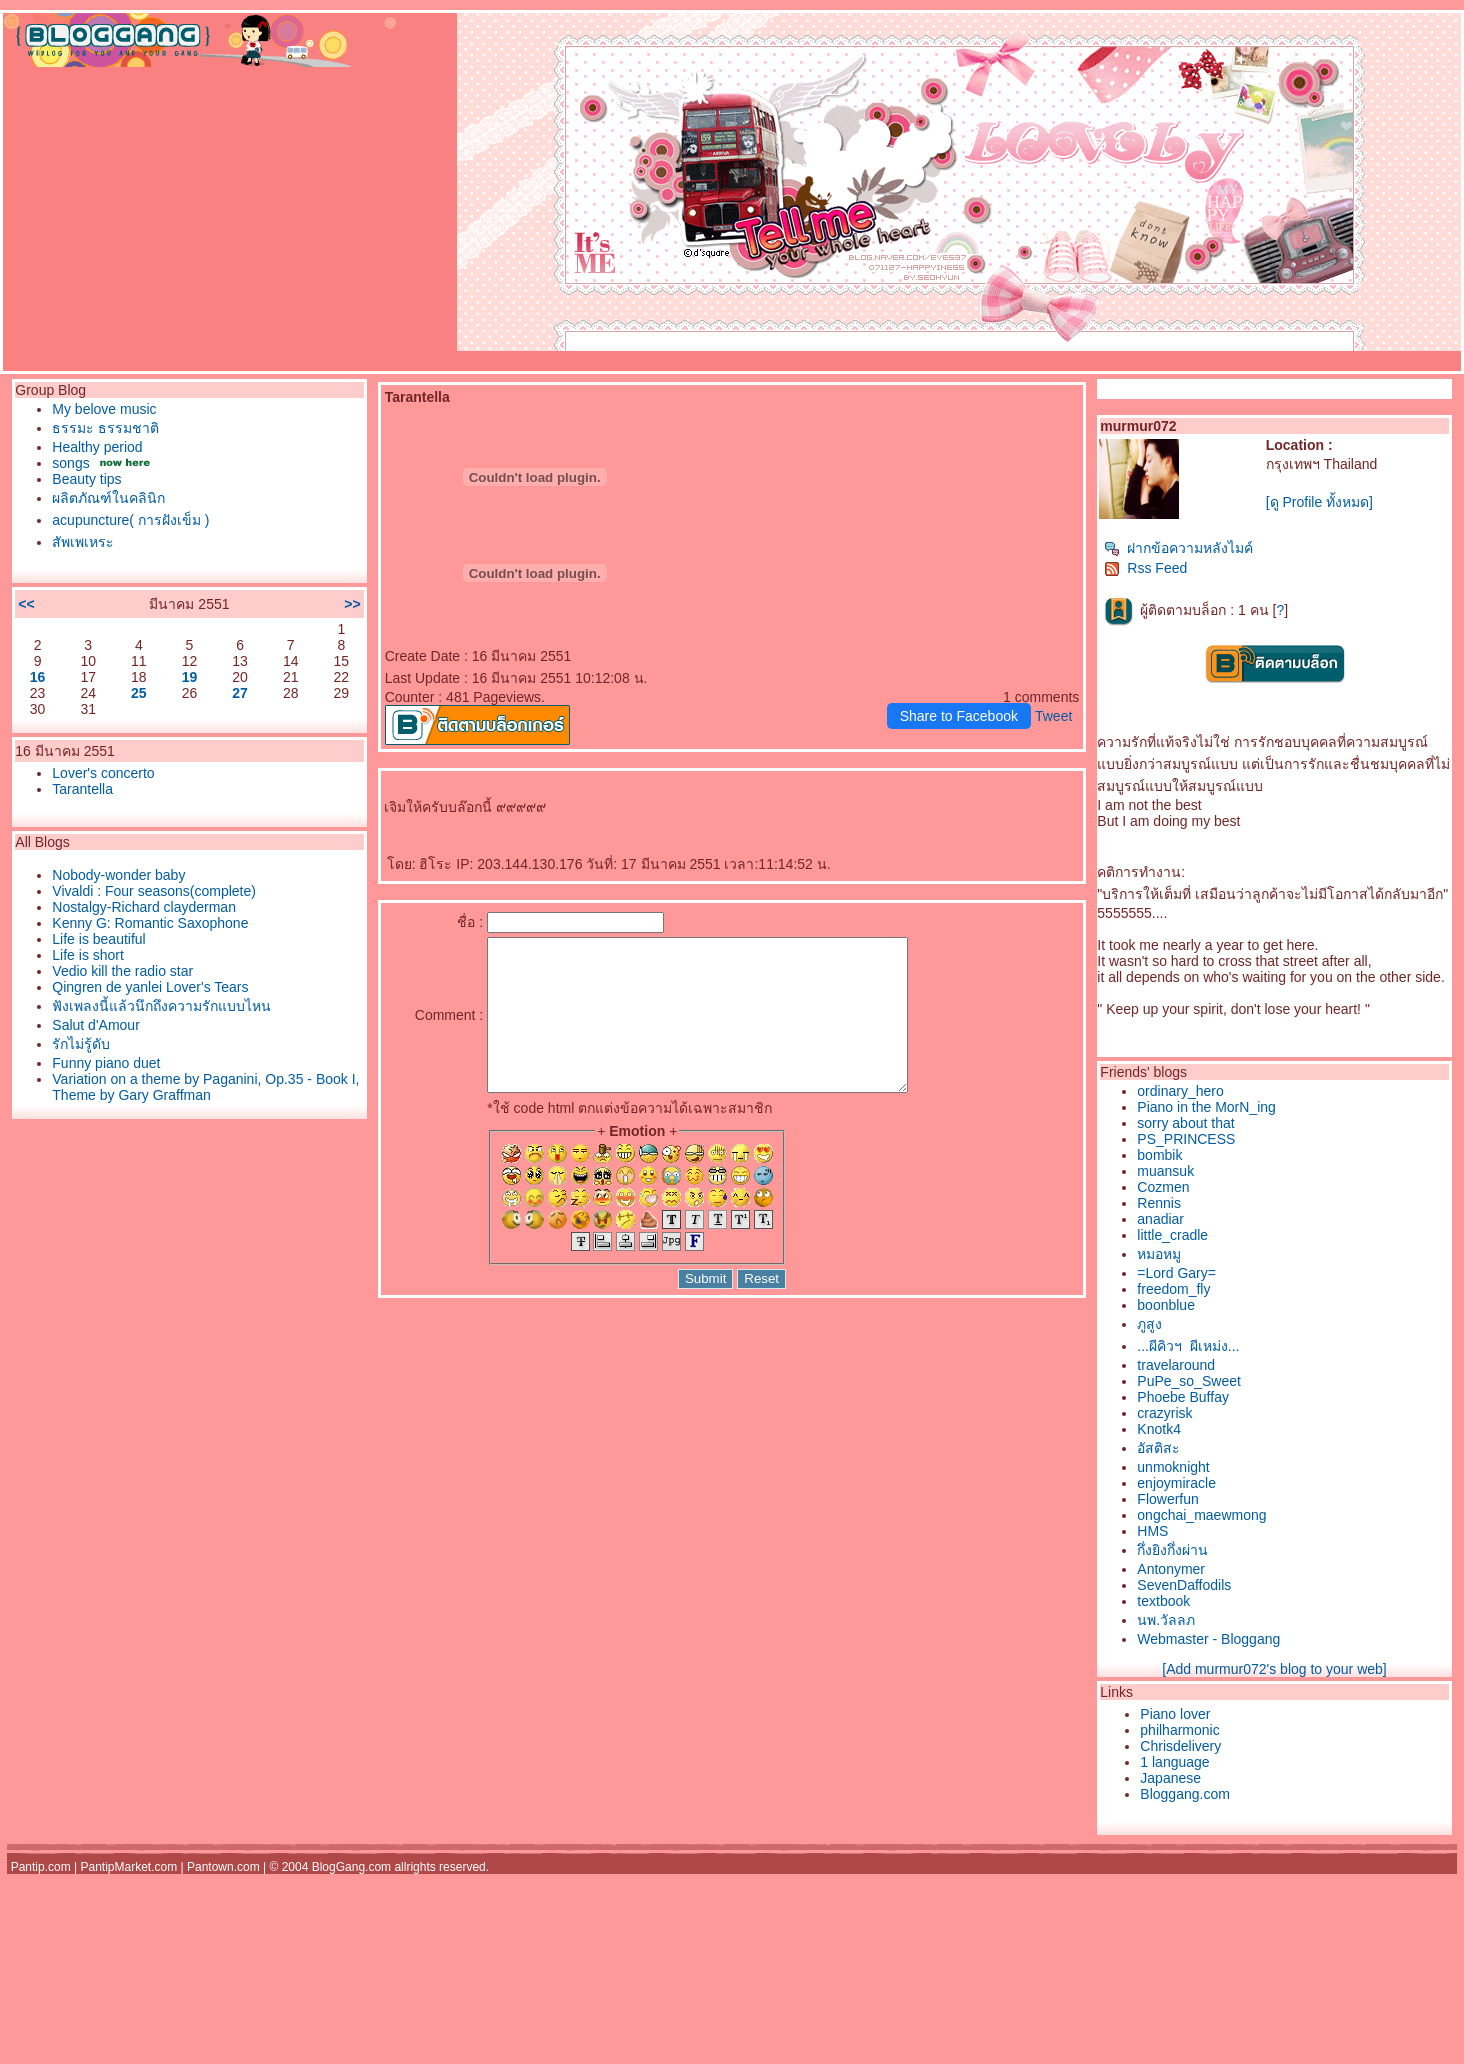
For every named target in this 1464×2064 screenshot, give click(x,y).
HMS (1152, 1531)
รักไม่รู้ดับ (81, 1044)
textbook (1163, 1601)
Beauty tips (86, 479)
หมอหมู (1159, 1254)
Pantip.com (41, 1867)
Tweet (1053, 716)
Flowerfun (1167, 1499)
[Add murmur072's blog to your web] (1274, 1669)
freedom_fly (1173, 1289)
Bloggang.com (1185, 1794)
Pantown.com (223, 1867)
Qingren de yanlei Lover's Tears (150, 987)
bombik (1159, 1155)
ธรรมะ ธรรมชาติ (105, 428)
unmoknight (1173, 1467)
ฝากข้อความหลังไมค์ (1178, 548)
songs (70, 463)
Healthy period (97, 447)
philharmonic (1179, 1730)
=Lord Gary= (1176, 1273)
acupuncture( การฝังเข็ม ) (130, 520)
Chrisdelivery (1180, 1746)
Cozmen (1163, 1187)
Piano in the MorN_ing (1206, 1107)
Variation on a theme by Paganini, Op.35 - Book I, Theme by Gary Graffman (205, 1087)
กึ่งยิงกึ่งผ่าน (1172, 1550)
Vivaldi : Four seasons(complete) (154, 891)
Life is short (88, 955)
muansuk (1165, 1171)
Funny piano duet (106, 1063)
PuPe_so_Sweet (1189, 1381)
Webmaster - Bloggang (1208, 1639)
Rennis (1159, 1203)
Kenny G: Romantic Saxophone (150, 923)
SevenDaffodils (1184, 1585)
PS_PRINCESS (1186, 1139)
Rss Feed (1145, 568)
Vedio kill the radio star (122, 971)
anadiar (1160, 1219)
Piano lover (1175, 1714)
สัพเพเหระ (83, 542)
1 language (1174, 1762)
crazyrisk (1164, 1413)
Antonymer (1171, 1569)
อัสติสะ (1158, 1448)
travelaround (1176, 1365)
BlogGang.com (351, 1867)
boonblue (1166, 1305)
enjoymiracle (1176, 1483)
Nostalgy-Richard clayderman (144, 907)
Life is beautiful (98, 939)
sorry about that (1185, 1123)
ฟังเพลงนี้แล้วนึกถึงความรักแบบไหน (161, 1006)
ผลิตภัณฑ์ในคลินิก (108, 498)
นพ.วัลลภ (1166, 1620)
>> (352, 604)
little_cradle (1172, 1235)
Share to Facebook (959, 716)
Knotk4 (1159, 1429)
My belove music (104, 409)
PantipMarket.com (128, 1867)
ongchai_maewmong (1201, 1515)
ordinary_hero (1180, 1091)
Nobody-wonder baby (118, 875)
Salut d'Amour (96, 1025)
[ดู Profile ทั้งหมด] (1319, 502)
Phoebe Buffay (1183, 1397)
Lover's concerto (103, 773)
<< (26, 604)
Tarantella (82, 789)
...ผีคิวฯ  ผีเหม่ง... (1188, 1346)
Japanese (1170, 1778)
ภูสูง (1149, 1324)
